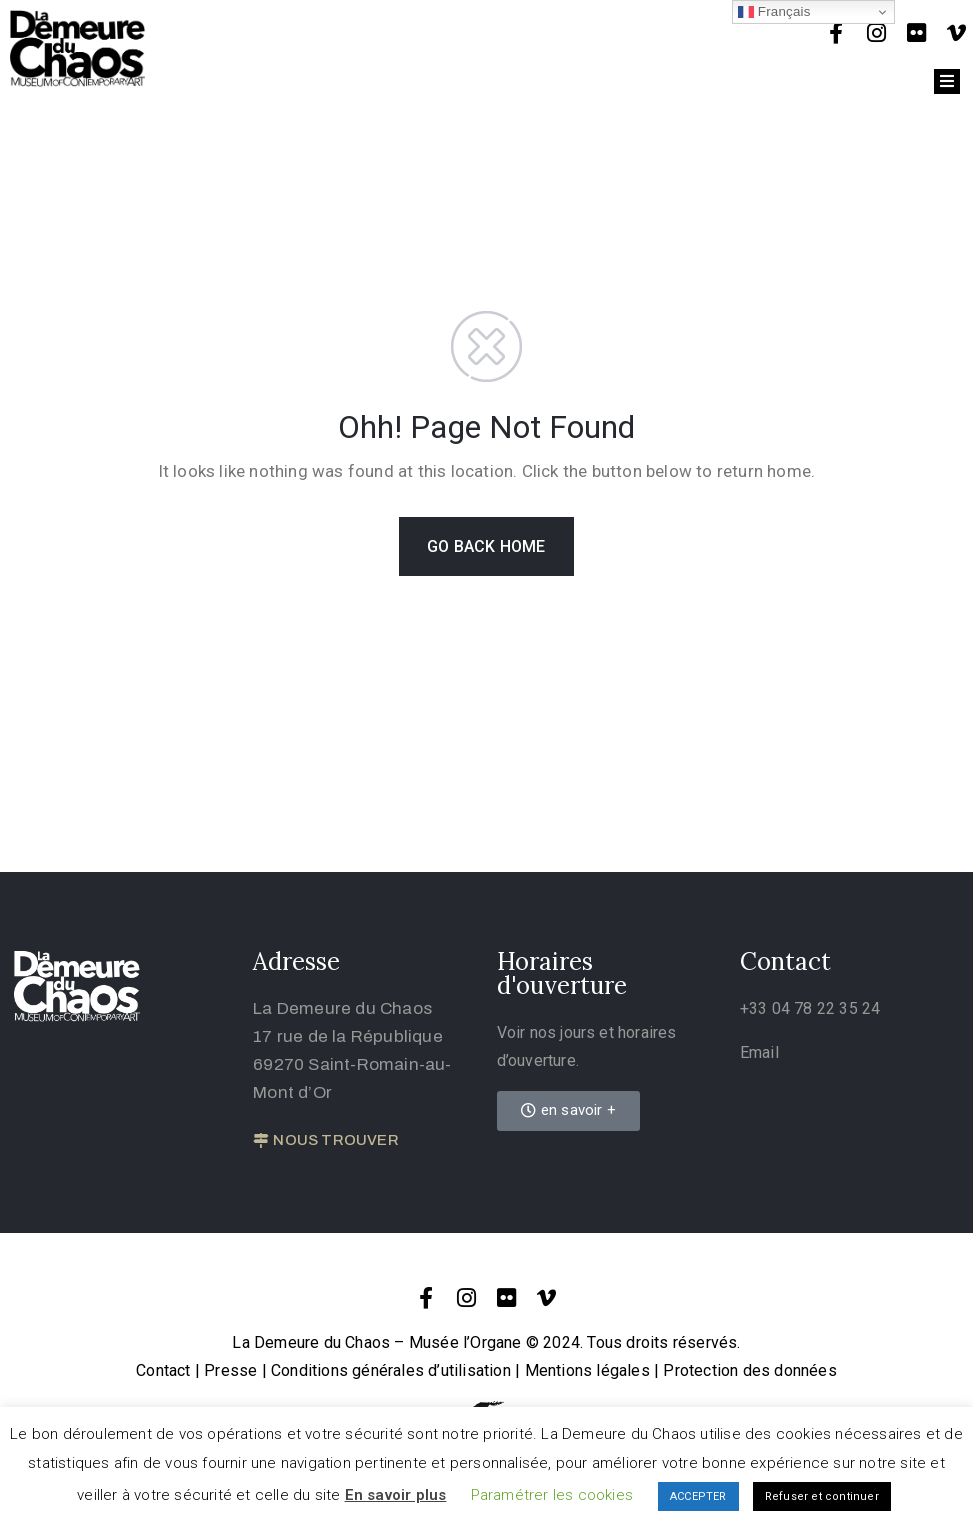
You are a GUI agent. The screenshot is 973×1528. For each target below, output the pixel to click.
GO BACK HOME (486, 546)
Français (774, 12)
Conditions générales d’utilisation (391, 1370)
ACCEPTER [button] (698, 1496)
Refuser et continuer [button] (822, 1496)
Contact (163, 1370)
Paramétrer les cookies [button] (552, 1495)
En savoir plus (396, 1495)
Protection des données (749, 1370)
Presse (230, 1370)
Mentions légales (587, 1370)
